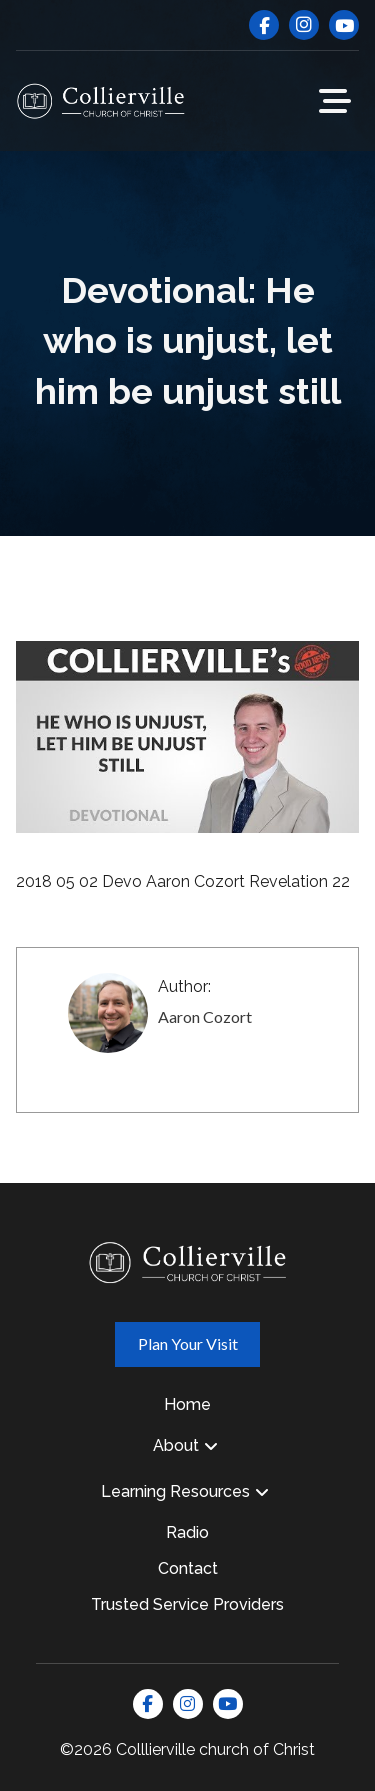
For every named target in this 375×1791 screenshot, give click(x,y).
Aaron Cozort (205, 1016)
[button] (335, 101)
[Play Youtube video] (187, 737)
